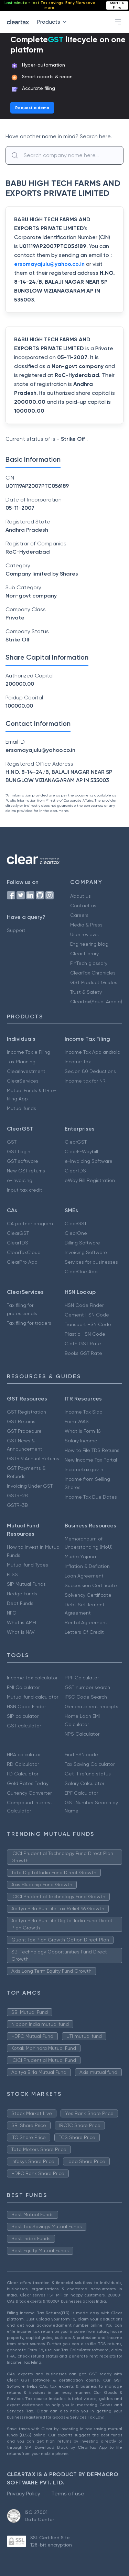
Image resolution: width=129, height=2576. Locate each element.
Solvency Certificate (88, 1595)
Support (16, 930)
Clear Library (84, 953)
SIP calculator (23, 1716)
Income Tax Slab (84, 1412)
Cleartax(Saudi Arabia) (96, 1001)
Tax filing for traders (29, 1323)
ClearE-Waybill (81, 1151)
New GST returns (26, 1170)
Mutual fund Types (27, 1565)
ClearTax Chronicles (93, 973)
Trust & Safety (86, 992)
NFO (12, 1613)
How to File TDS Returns (92, 1450)
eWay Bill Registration (90, 1180)
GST (12, 1142)
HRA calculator (24, 1754)
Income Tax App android (92, 1052)
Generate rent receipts (91, 1706)
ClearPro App (22, 1262)
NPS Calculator (82, 1734)
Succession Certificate (91, 1585)
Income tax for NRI (86, 1081)
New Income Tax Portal (91, 1460)
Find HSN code (81, 1754)
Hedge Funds (22, 1593)
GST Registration (26, 1412)
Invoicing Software (86, 1252)
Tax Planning (21, 1061)
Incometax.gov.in (84, 1469)
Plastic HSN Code (85, 1334)
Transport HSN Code (88, 1324)
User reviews (84, 934)
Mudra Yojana (80, 1556)
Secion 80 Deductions (90, 1071)
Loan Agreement (84, 1576)
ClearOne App (81, 1271)
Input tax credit (24, 1190)
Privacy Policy (23, 2493)
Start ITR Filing (117, 5)
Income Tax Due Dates (91, 1497)
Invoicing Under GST (30, 1486)
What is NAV (21, 1632)
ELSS (12, 1574)
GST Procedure (24, 1431)
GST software (22, 1161)
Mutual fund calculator (32, 1697)
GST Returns (21, 1421)
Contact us (83, 905)
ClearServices (23, 1081)
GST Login (18, 1151)
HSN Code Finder (84, 1305)
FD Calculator (22, 1773)
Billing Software (82, 1242)
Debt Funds (20, 1603)
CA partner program (30, 1223)
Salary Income (81, 1440)
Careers (79, 915)
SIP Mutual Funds (26, 1584)
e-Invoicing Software (88, 1161)
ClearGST (76, 1142)
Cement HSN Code (87, 1314)
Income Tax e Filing (28, 1052)
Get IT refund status (88, 1773)
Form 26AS (77, 1421)
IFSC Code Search (86, 1697)
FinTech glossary (88, 963)
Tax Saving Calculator (90, 1764)
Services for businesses (91, 1262)
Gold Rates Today (28, 1783)
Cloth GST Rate (83, 1343)
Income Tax (78, 1061)
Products (53, 22)
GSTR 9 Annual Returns (33, 1458)
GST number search (87, 1687)
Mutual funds (21, 1108)
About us (80, 896)
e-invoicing (19, 1180)
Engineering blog (89, 944)
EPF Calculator (81, 1793)
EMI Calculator (23, 1687)
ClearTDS (75, 1170)
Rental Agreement (86, 1622)
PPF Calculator (82, 1677)
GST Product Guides (93, 982)
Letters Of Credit (84, 1632)
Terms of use (67, 2493)
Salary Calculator (84, 1783)
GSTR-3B (17, 1505)
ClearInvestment (26, 1071)
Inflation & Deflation (87, 1566)
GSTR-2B (17, 1495)
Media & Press (86, 924)
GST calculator (24, 1725)
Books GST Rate (83, 1353)
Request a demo (32, 107)
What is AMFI (21, 1622)
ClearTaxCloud (24, 1252)
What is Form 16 (82, 1431)
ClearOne (76, 1233)
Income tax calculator (32, 1677)
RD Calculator (23, 1764)
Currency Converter (29, 1793)
